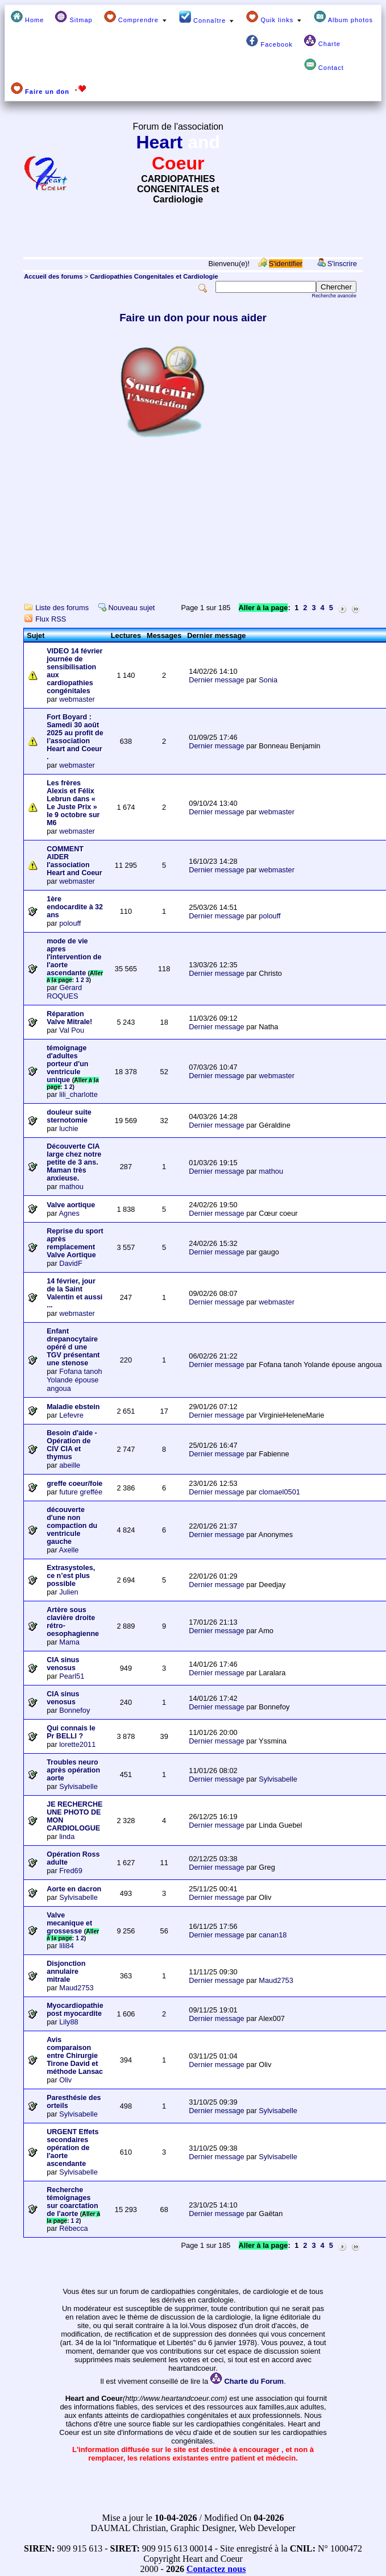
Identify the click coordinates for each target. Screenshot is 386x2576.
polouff (70, 923)
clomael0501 (279, 1492)
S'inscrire (342, 263)
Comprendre (136, 17)
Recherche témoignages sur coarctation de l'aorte (72, 2202)
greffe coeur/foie (74, 1484)
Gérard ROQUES (64, 991)
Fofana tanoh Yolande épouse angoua (74, 1380)
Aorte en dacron (74, 1889)
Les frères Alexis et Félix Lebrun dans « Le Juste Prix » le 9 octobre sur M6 (73, 803)
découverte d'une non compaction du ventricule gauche (72, 1526)
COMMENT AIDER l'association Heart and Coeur (74, 861)
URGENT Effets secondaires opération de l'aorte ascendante (72, 2148)
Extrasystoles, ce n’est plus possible (71, 1576)
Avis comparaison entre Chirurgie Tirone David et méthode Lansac (75, 2056)
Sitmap (73, 17)
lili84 (66, 1945)
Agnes (69, 1213)
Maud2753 (76, 1987)
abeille (69, 1465)
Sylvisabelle (78, 1786)
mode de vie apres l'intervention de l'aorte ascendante (74, 957)
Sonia (268, 680)
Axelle (69, 1550)
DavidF (70, 1263)
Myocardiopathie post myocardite (75, 2010)
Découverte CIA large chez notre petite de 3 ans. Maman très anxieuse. (74, 1162)
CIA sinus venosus (63, 1664)
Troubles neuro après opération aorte (73, 1770)
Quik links (274, 17)
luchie (68, 1128)
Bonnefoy (74, 1710)
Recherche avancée (334, 296)
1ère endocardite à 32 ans (75, 907)
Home (27, 17)
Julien (68, 1592)
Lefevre (71, 1415)
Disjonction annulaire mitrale (66, 1971)
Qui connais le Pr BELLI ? (71, 1732)
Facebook (269, 41)
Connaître (207, 17)
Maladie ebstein (73, 1407)
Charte (322, 41)
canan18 (273, 1935)
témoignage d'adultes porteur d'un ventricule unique (67, 1064)
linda (66, 1836)
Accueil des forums (53, 276)
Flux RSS (50, 619)
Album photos (343, 17)
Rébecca (73, 2228)
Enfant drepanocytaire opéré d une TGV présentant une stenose (73, 1347)
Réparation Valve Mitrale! (69, 1018)
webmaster (77, 699)
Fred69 (70, 1870)
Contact (324, 65)
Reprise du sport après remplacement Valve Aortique (75, 1243)
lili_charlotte (78, 1094)
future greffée (80, 1492)
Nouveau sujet (132, 607)
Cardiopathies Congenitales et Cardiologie (154, 276)
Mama (69, 1642)
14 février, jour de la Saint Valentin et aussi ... (74, 1293)
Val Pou (71, 1030)
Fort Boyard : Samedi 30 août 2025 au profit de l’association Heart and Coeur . (75, 737)
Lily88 (68, 2022)
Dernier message (216, 680)
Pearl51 (71, 1676)
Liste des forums (62, 607)
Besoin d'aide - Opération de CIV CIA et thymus (72, 1445)
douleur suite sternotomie (69, 1116)
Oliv (65, 2080)
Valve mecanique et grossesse (69, 1923)
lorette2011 (77, 1744)
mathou (71, 1186)
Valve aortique (71, 1205)
